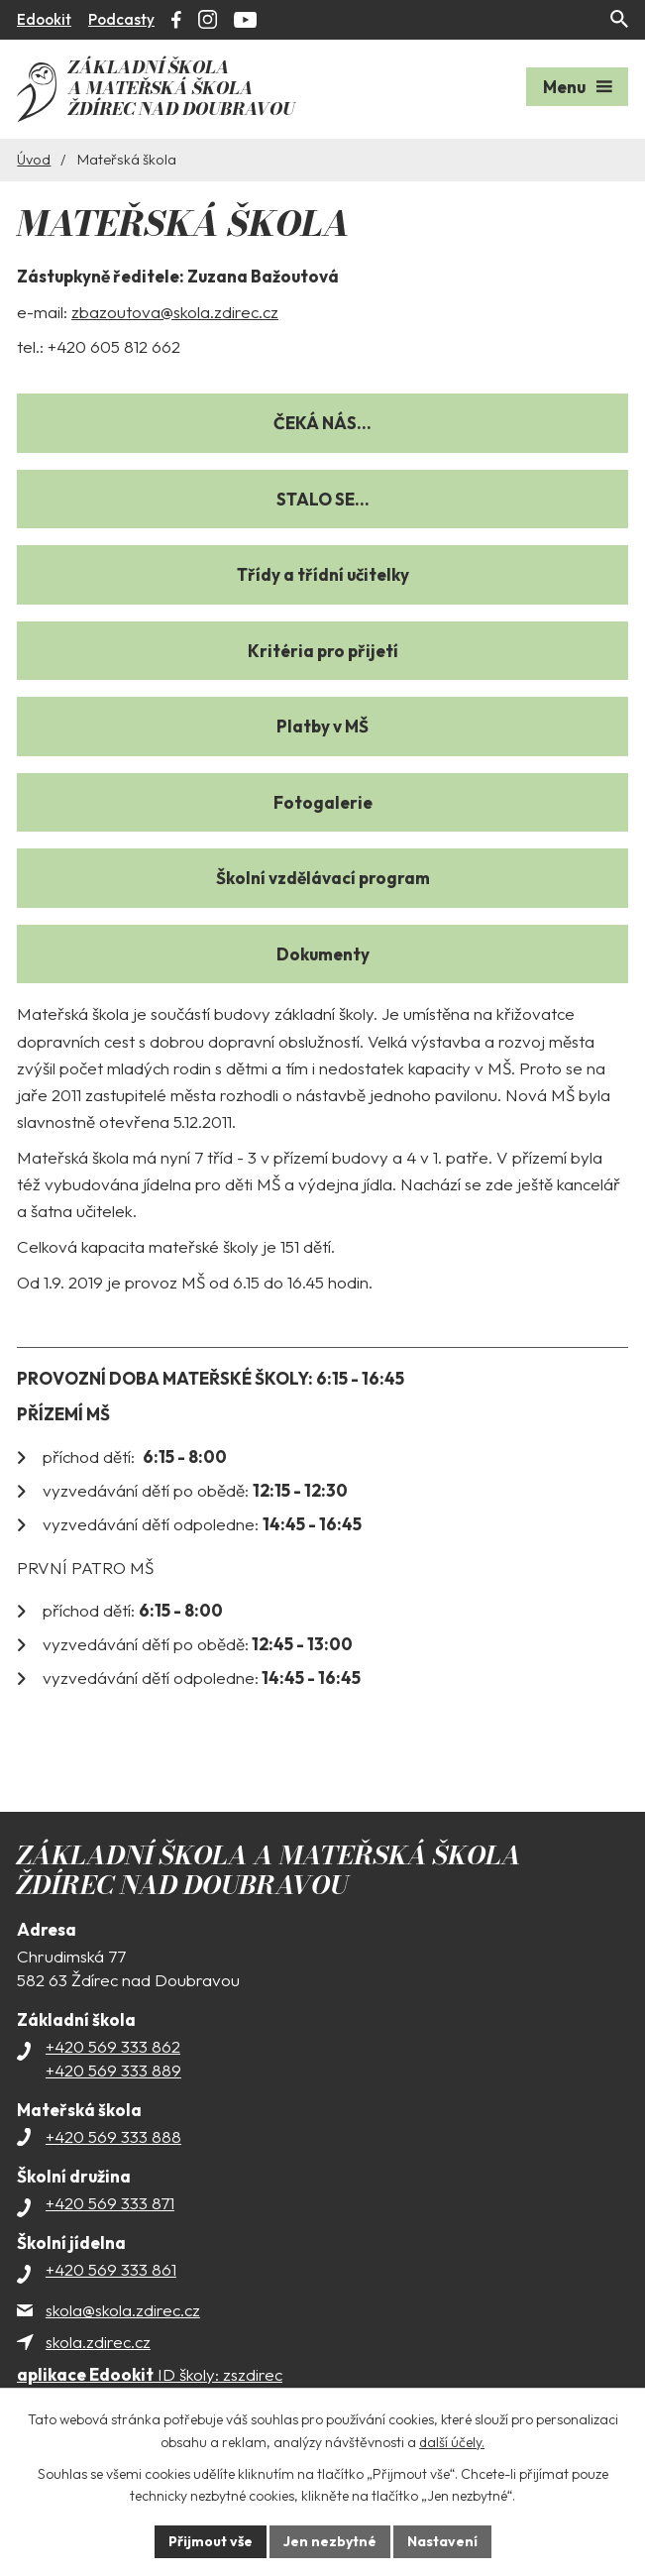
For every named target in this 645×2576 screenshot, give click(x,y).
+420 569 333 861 (111, 2269)
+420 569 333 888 (113, 2136)
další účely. (451, 2442)
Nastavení (442, 2541)
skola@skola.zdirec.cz (123, 2309)
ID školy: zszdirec (149, 2374)
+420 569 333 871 (110, 2202)
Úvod (34, 159)
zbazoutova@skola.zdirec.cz (174, 311)
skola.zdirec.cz (98, 2341)
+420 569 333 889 (113, 2070)
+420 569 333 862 (113, 2046)
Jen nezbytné (329, 2541)
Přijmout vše (210, 2541)
